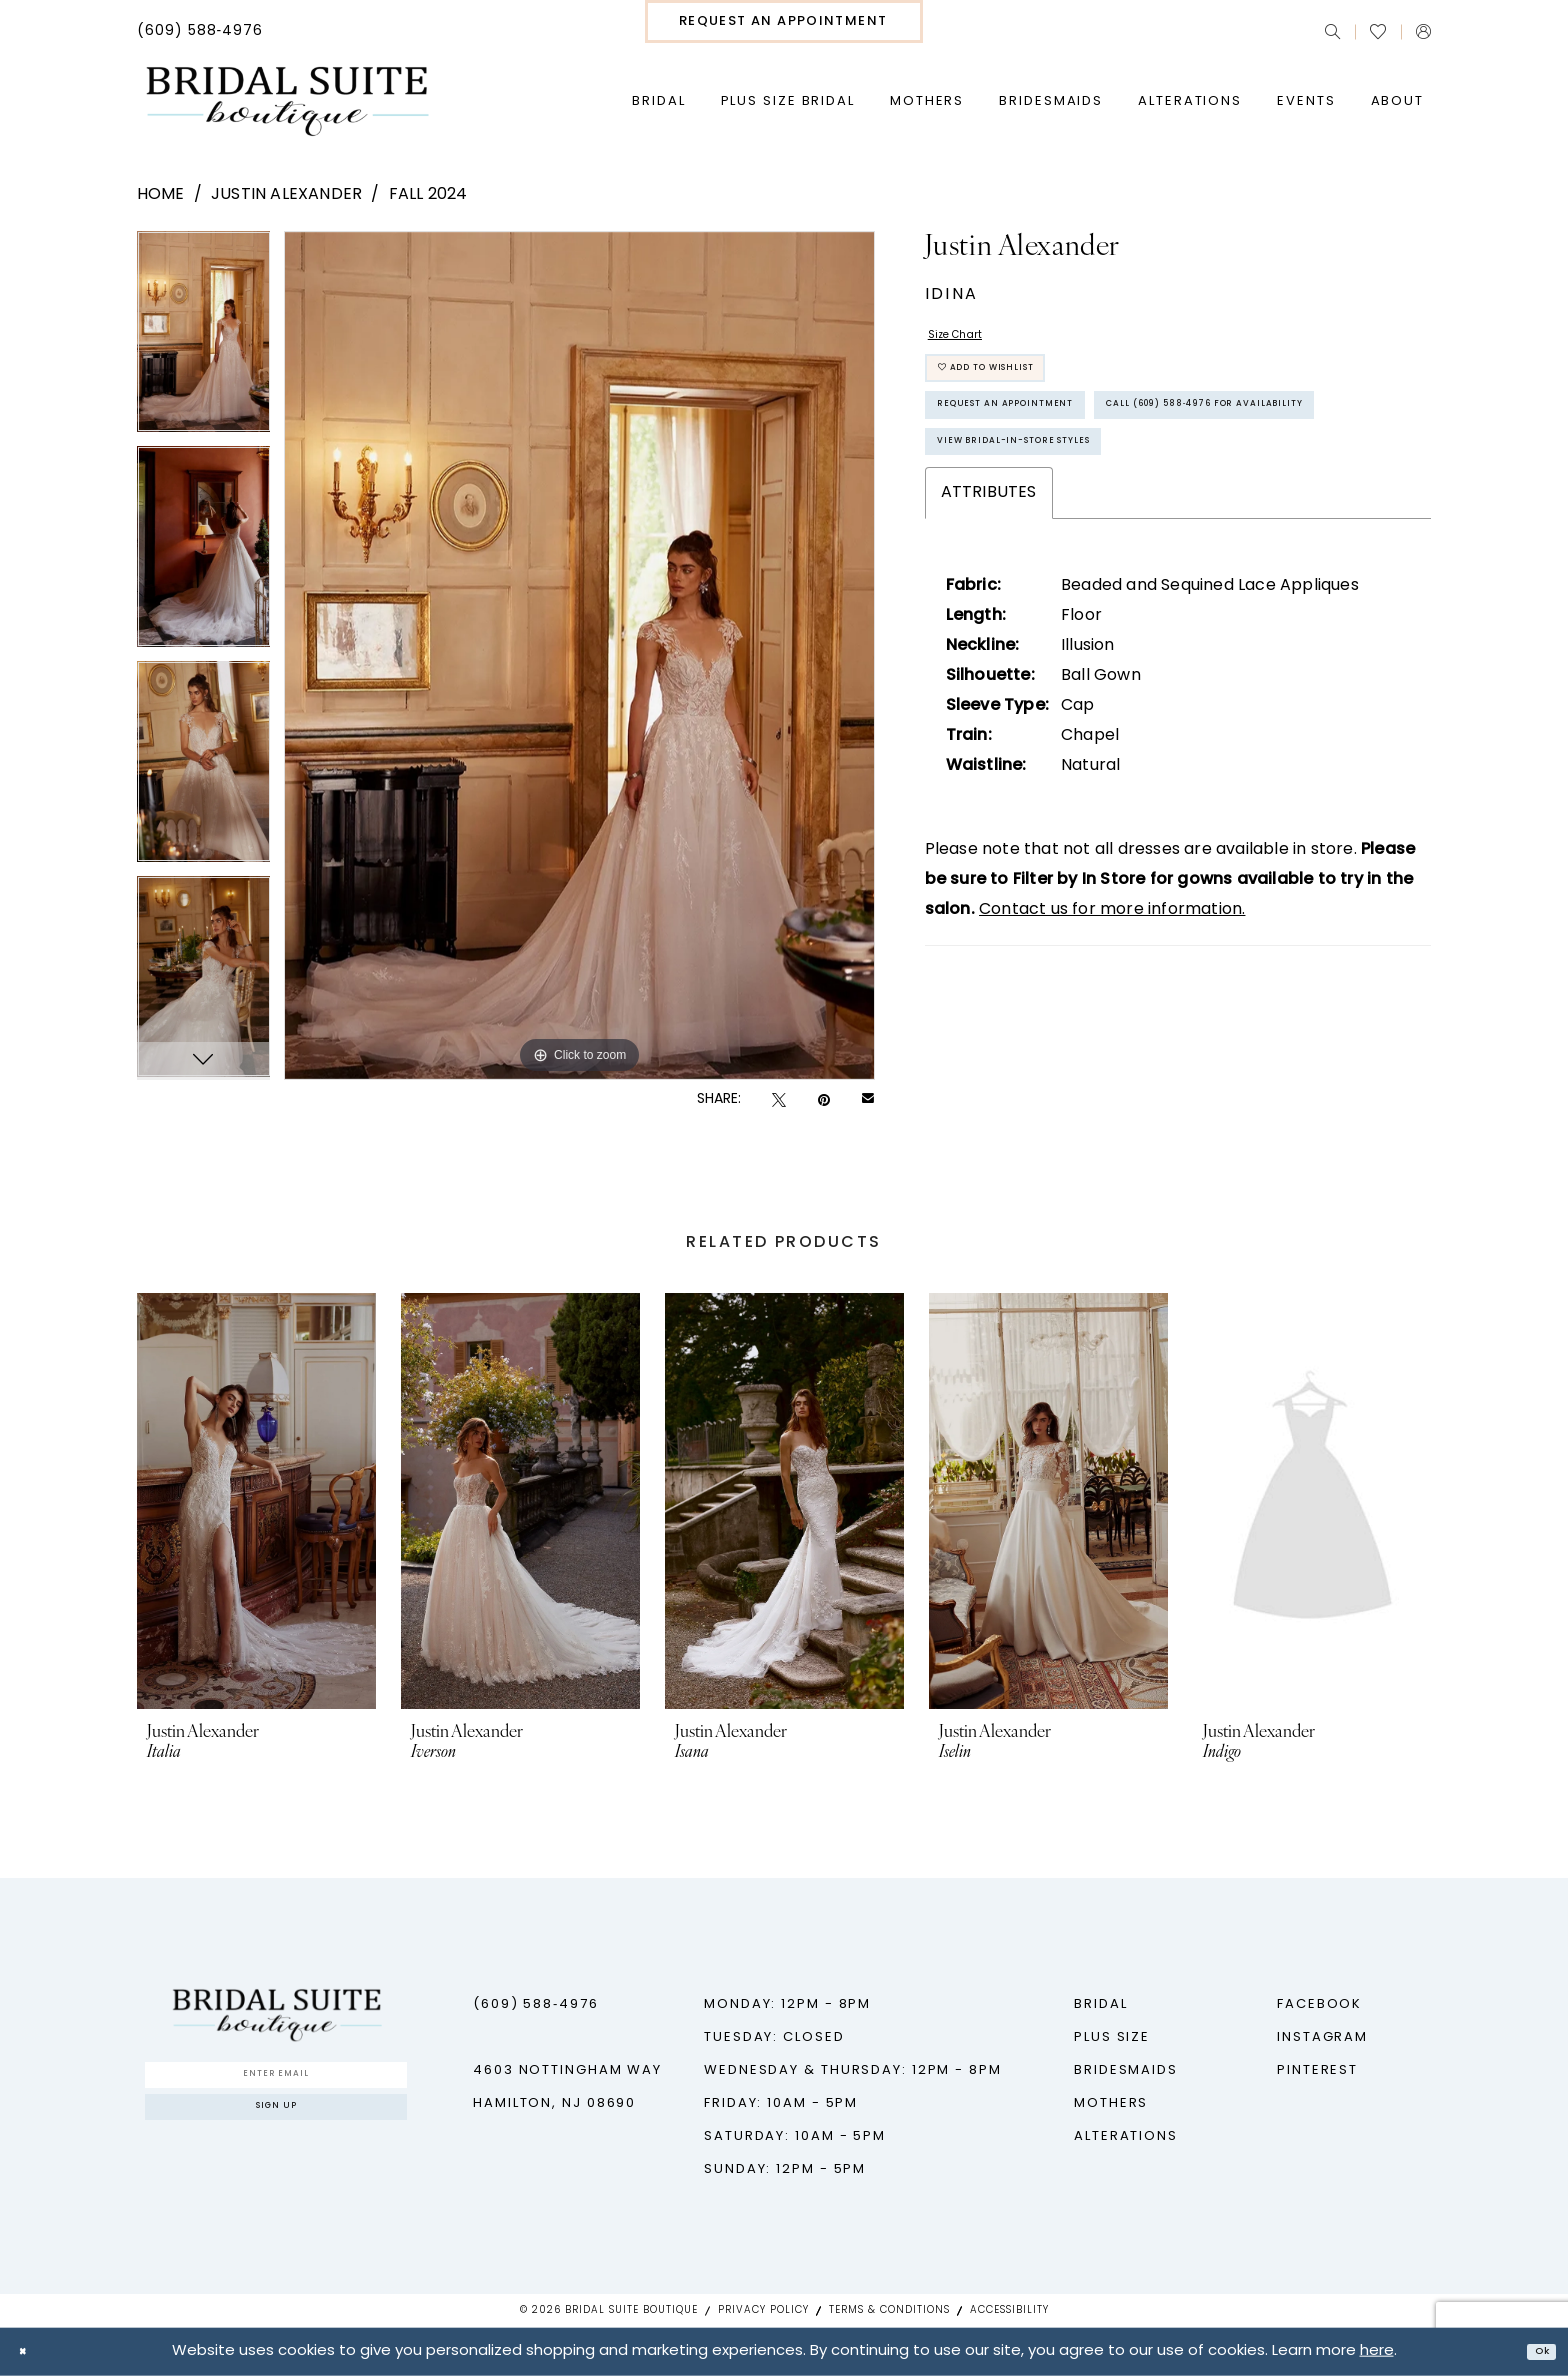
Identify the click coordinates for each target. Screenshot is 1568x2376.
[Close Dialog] (30, 2351)
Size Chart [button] (969, 342)
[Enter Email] (276, 2082)
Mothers (1111, 2103)
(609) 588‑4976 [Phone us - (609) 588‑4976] (536, 2004)
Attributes (989, 618)
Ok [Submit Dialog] (1534, 2351)
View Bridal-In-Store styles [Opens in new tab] (1061, 559)
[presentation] (256, 1501)
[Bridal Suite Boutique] (286, 102)
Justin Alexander (286, 195)
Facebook (1319, 2004)
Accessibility (1009, 2310)
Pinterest (1317, 2070)
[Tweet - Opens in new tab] (779, 1100)
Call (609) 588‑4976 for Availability (1094, 503)
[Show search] (1332, 31)
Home (161, 195)
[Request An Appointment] (784, 21)
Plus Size (1112, 2037)
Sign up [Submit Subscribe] (276, 2131)
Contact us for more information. (1112, 1035)
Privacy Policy (763, 2310)
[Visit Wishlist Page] (1378, 32)
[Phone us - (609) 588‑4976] (200, 32)
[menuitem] (200, 32)
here (1377, 2351)
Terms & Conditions (889, 2310)
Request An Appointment (1047, 447)
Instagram (1322, 2037)
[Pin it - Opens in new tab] (824, 1100)
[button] (1423, 31)
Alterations (1126, 2136)
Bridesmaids (1126, 2070)
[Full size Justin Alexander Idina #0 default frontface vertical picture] (579, 655)
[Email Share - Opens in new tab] (868, 1100)
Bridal (1100, 2004)
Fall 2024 (428, 195)
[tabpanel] (204, 338)
